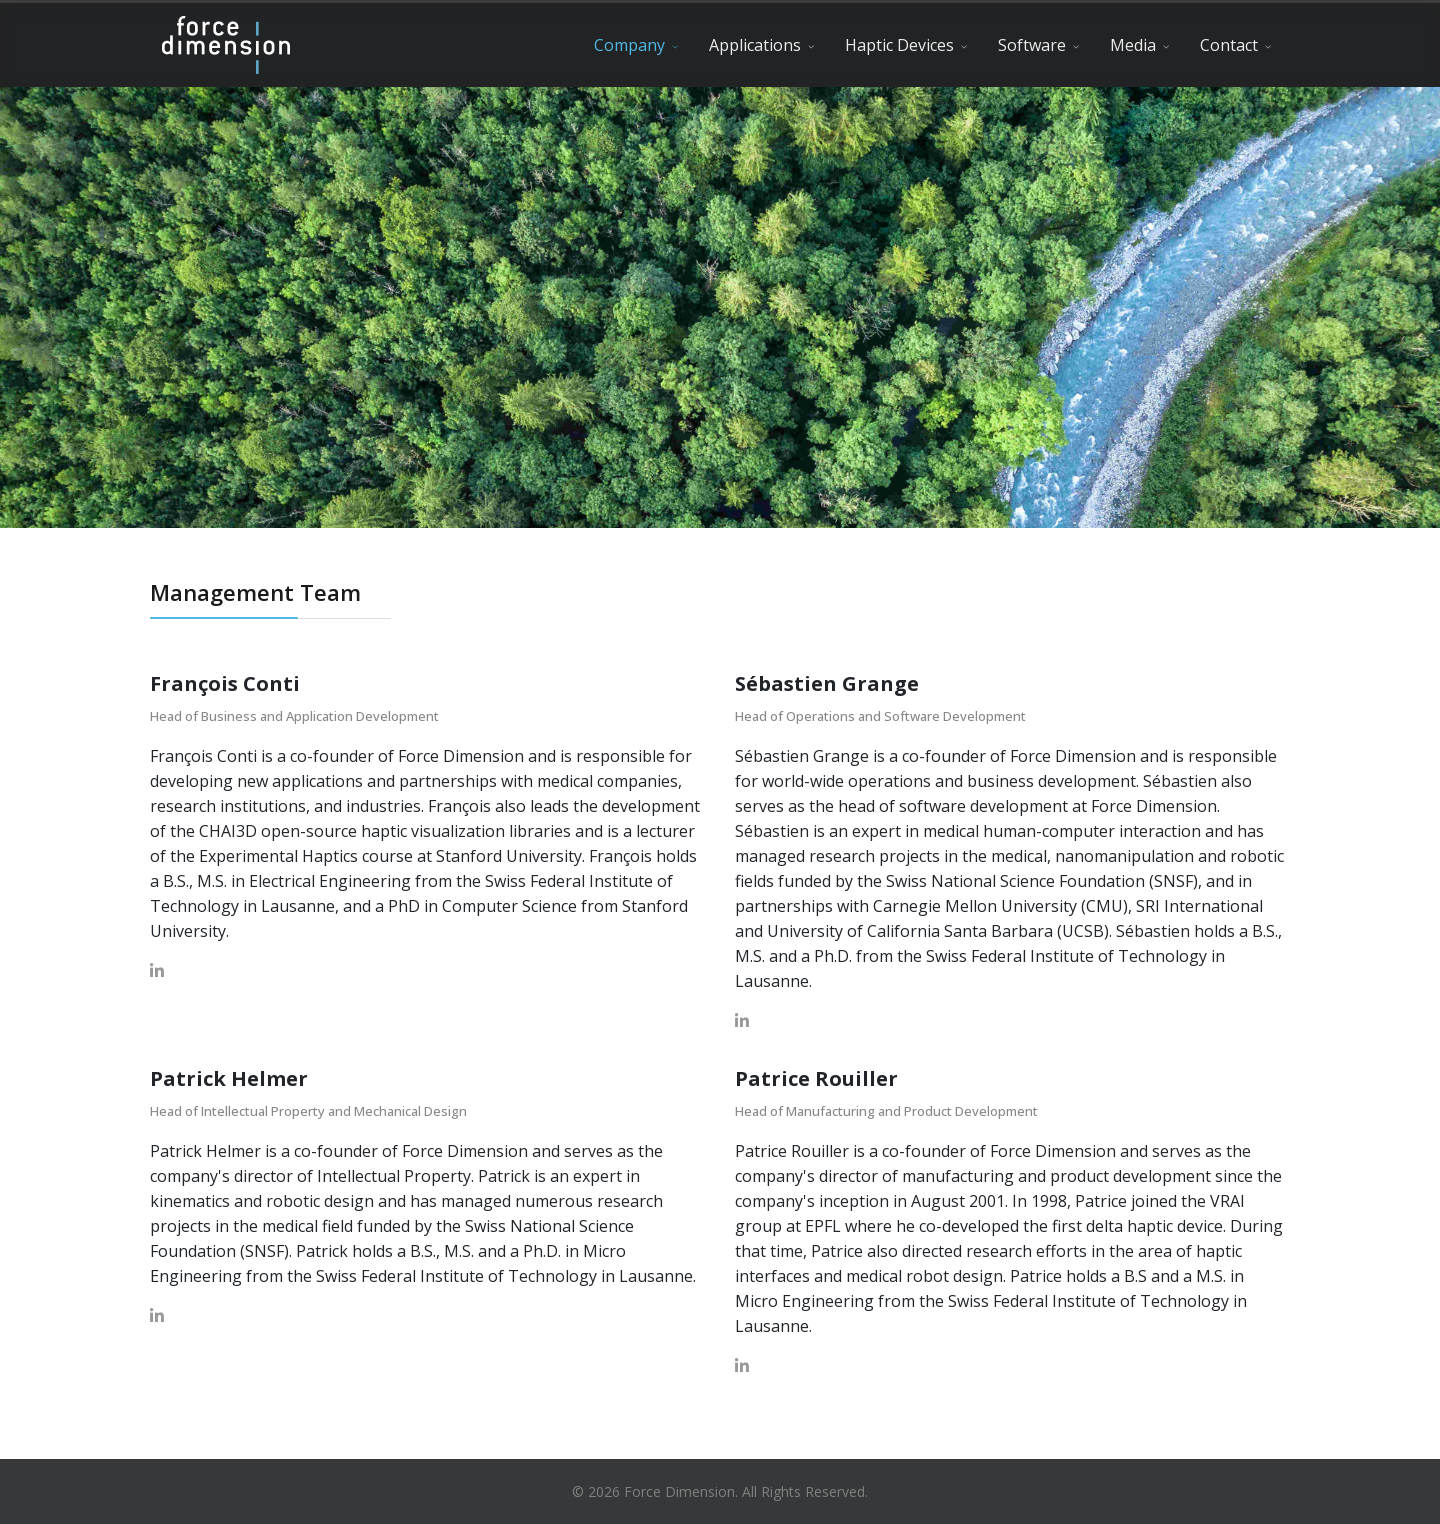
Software (1032, 45)
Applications (755, 45)
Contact (1229, 45)
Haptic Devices (899, 45)
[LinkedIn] (157, 971)
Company (629, 45)
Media (1133, 45)
